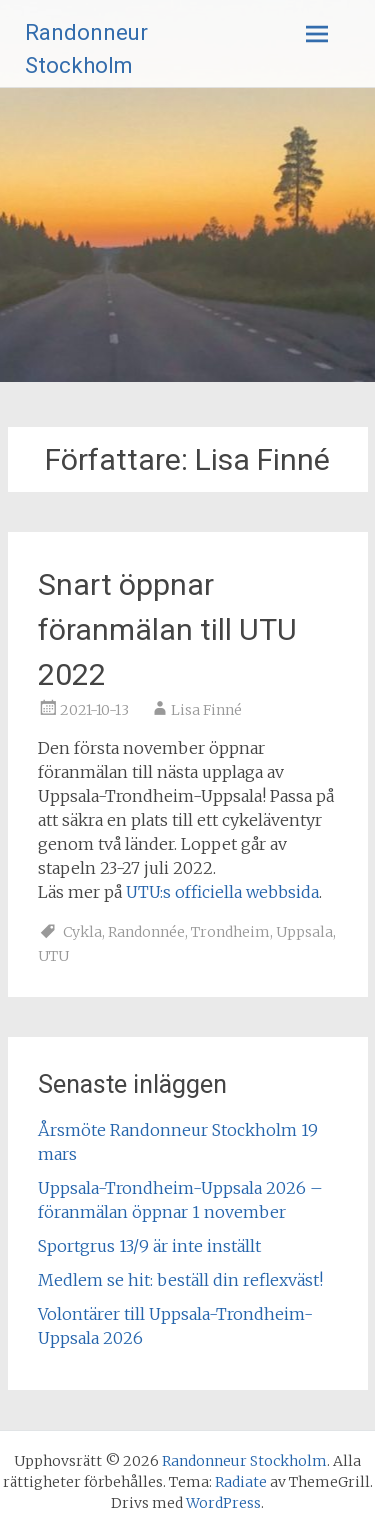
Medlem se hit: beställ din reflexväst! (180, 1280)
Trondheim (230, 932)
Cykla (82, 932)
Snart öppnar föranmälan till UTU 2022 (167, 629)
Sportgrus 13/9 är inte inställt (149, 1246)
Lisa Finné (206, 710)
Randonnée (146, 932)
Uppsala (304, 932)
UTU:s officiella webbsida (222, 892)
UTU (53, 956)
